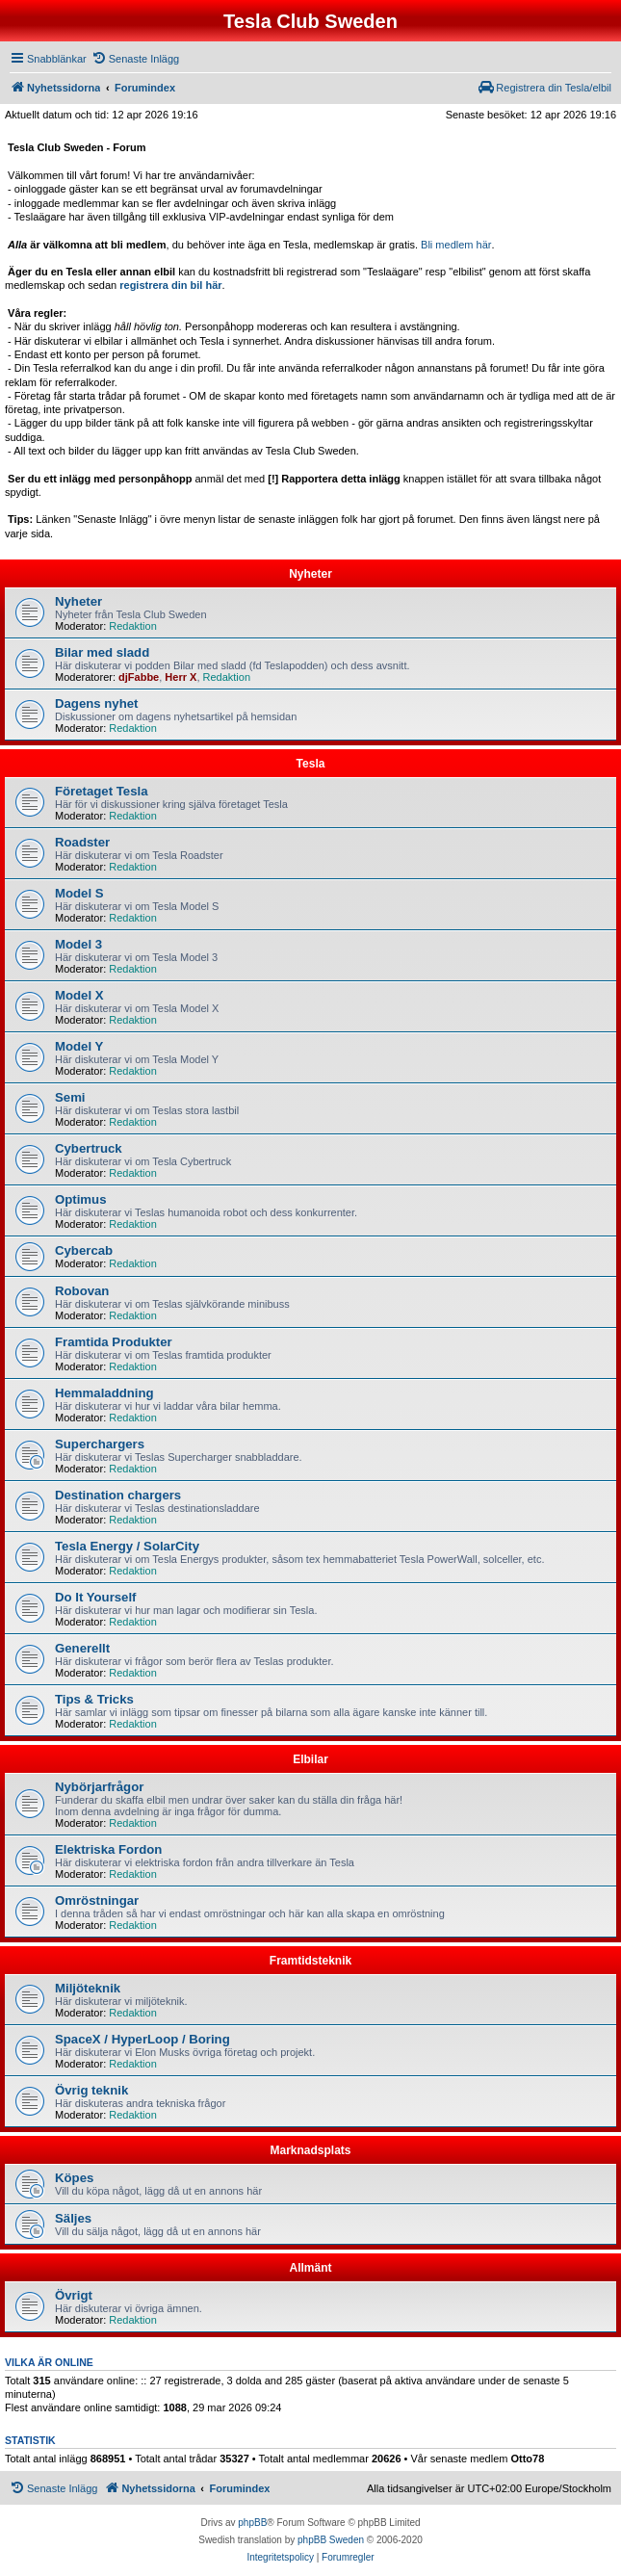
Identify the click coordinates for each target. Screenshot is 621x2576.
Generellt (82, 1648)
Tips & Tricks (94, 1699)
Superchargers (99, 1444)
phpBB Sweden (331, 2540)
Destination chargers (118, 1495)
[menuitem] (135, 58)
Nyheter (310, 574)
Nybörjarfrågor (99, 1787)
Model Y (79, 1046)
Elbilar (310, 1759)
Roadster (82, 842)
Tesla (311, 763)
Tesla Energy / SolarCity (127, 1546)
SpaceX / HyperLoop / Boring (142, 2039)
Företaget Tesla (101, 791)
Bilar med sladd (102, 652)
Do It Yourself (96, 1597)
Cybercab (84, 1250)
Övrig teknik (91, 2090)
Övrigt (73, 2295)
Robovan (82, 1291)
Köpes (74, 2178)
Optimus (80, 1199)
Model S (79, 893)
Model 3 (78, 944)
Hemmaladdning (104, 1393)
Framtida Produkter (113, 1342)
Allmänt (310, 2268)
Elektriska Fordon (108, 1849)
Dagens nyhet (96, 703)
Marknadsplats (310, 2150)
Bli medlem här (456, 244)
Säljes (73, 2218)
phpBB (252, 2522)
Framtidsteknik (310, 1960)
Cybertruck (88, 1148)
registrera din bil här (170, 285)
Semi (70, 1097)
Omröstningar (97, 1900)
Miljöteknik (87, 1988)
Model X (79, 995)
